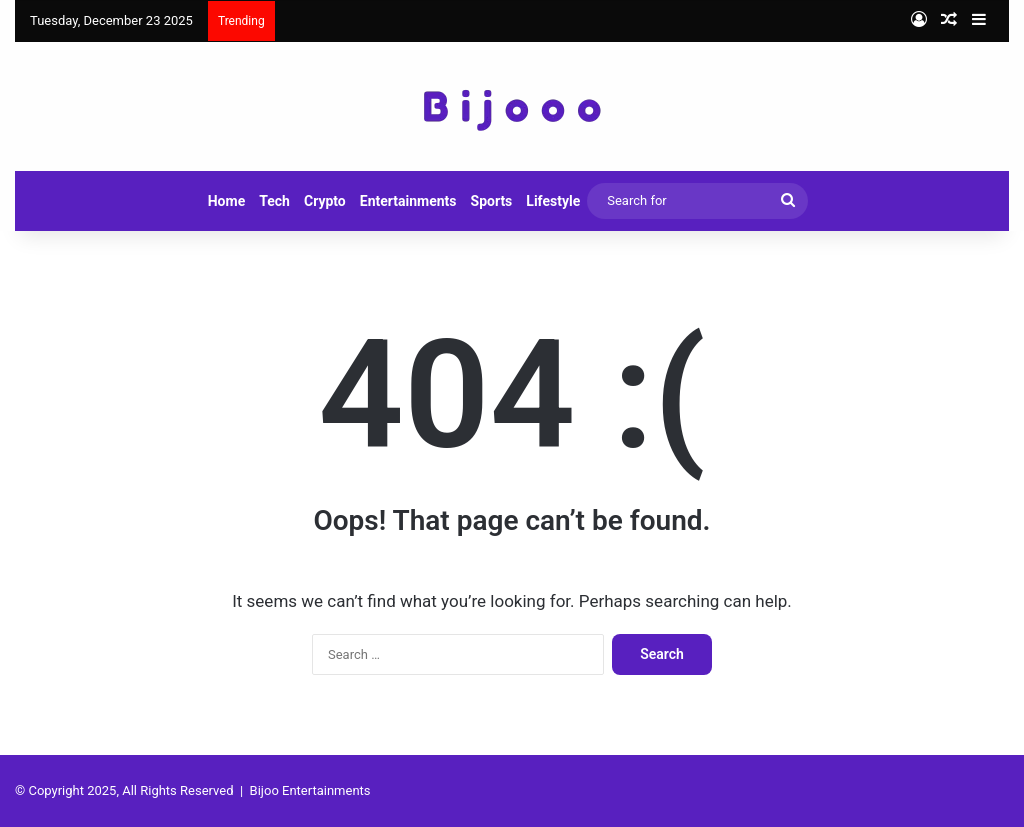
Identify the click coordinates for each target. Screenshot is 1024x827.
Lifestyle (553, 201)
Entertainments (408, 201)
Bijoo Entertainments (310, 790)
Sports (492, 201)
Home (226, 201)
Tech (274, 201)
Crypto (325, 201)
